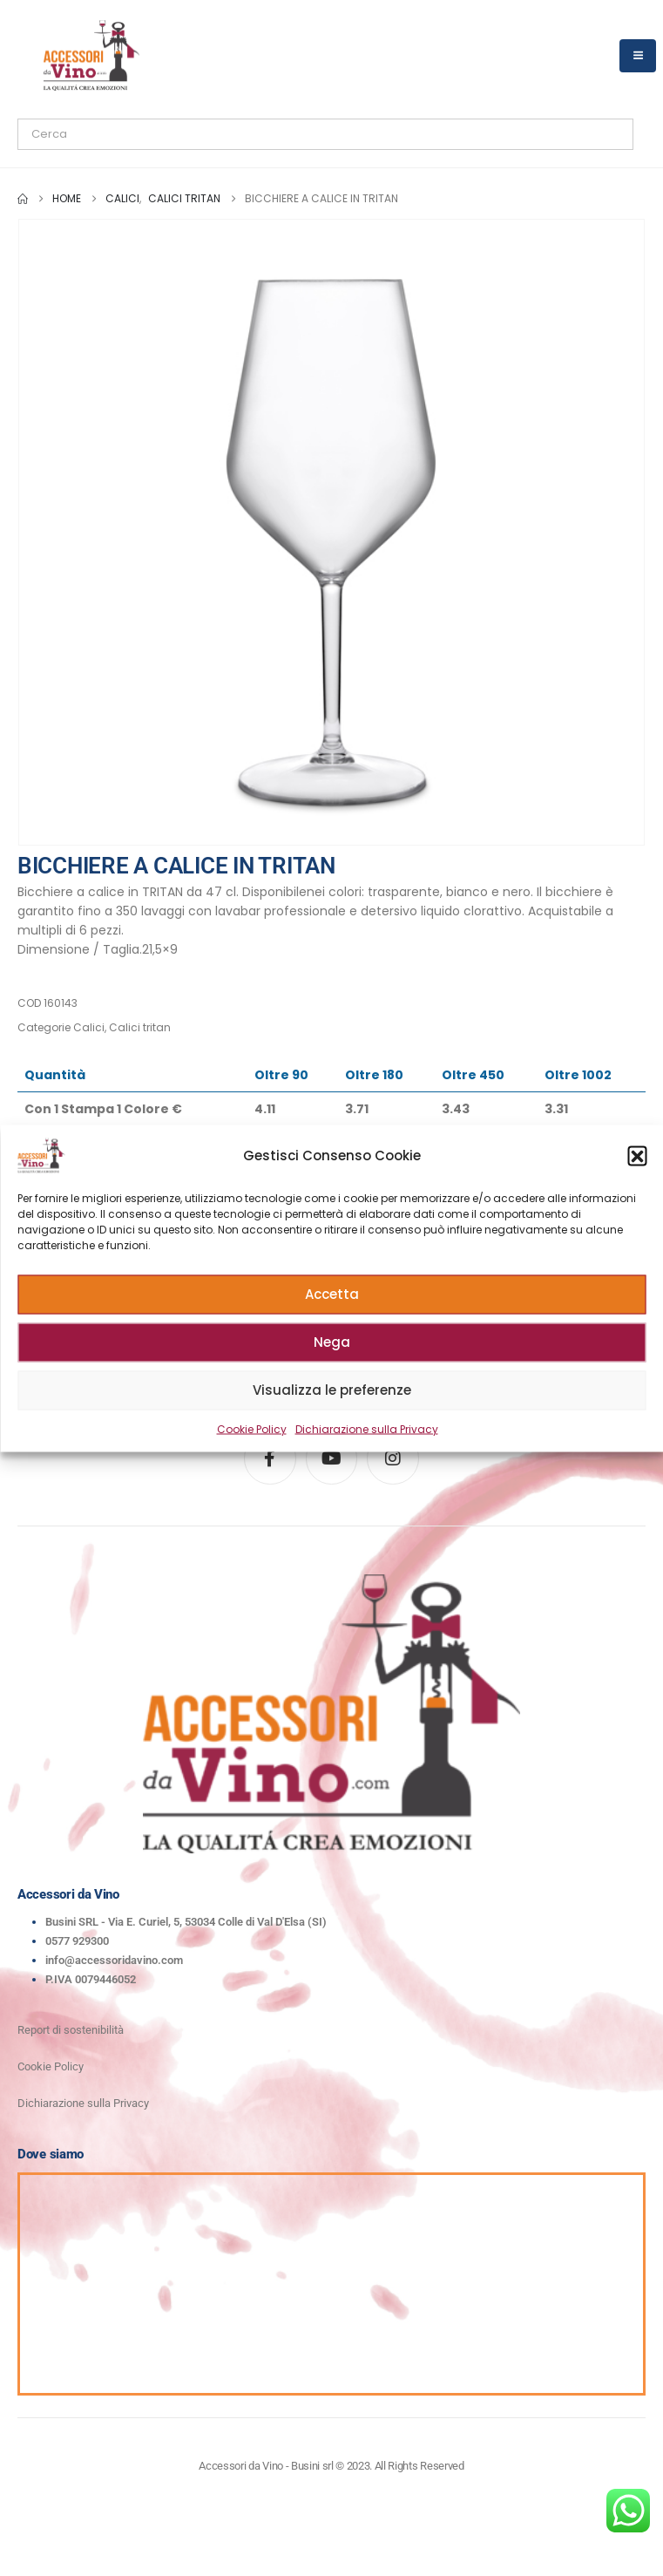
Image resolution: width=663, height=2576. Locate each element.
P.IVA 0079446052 (90, 1979)
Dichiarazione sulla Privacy (366, 1428)
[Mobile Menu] (637, 55)
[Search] (217, 134)
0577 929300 (77, 1940)
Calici (89, 1027)
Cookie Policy (252, 1428)
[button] (637, 1155)
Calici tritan (140, 1027)
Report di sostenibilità (70, 2029)
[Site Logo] (91, 55)
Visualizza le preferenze (332, 1390)
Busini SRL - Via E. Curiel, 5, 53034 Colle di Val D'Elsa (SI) (186, 1921)
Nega (332, 1342)
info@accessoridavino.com (114, 1960)
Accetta (332, 1294)
